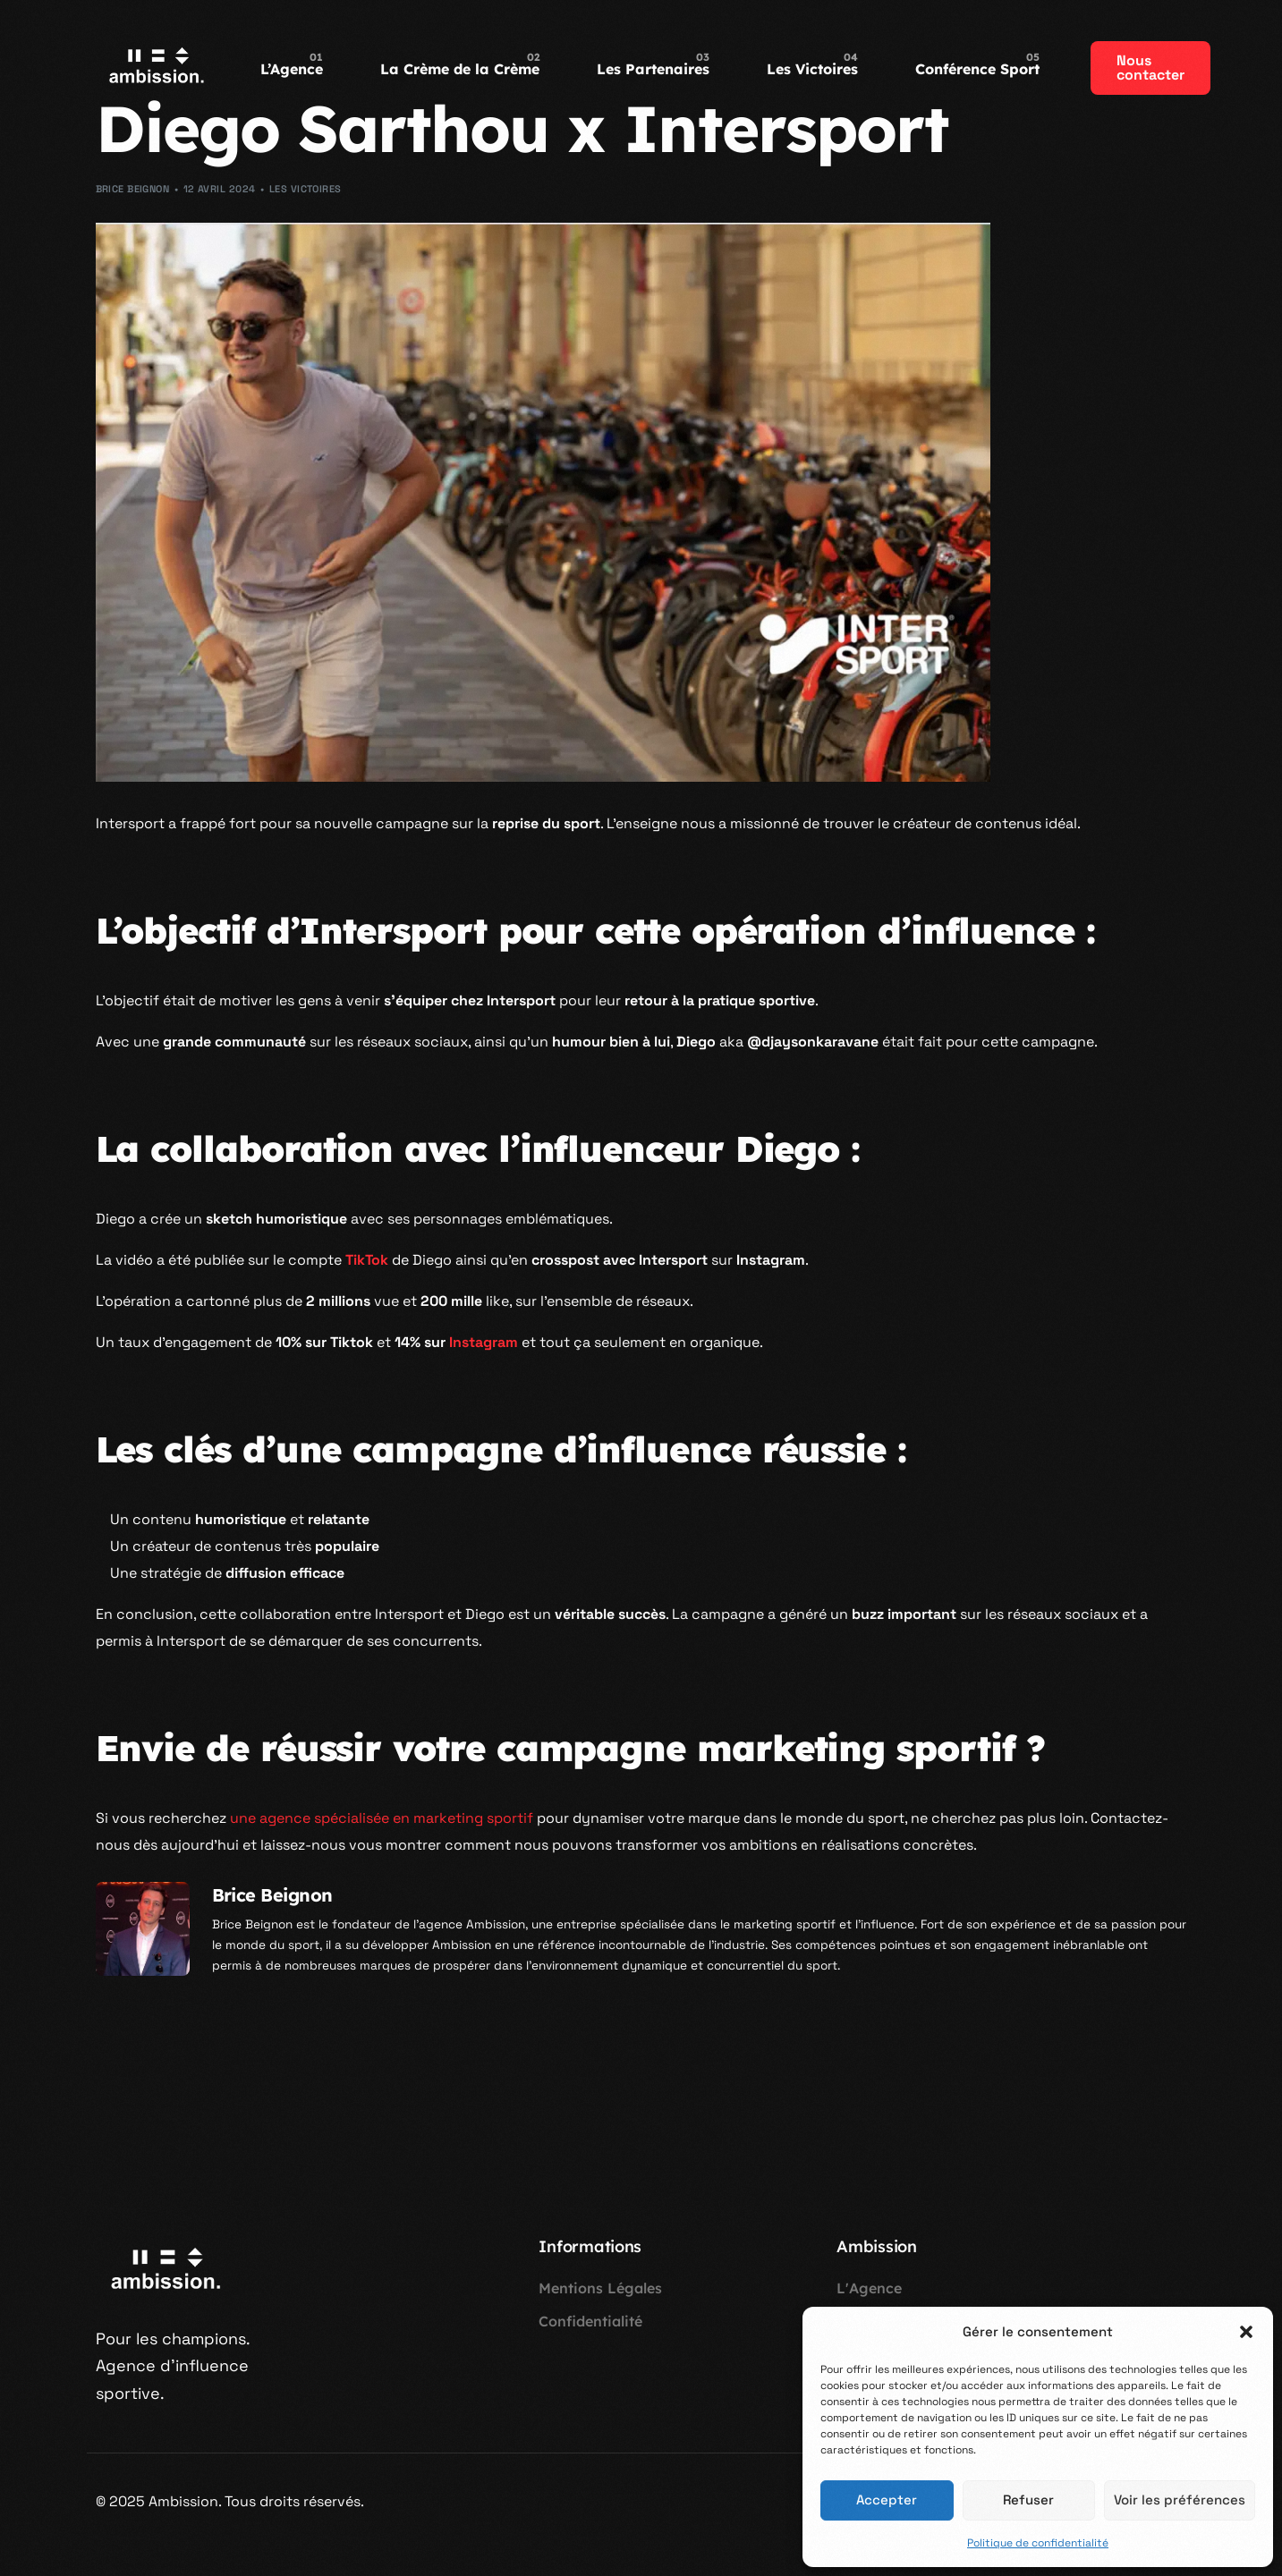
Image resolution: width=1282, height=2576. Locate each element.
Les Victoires (305, 188)
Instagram (483, 1342)
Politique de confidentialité (1037, 2543)
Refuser (1028, 2499)
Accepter (886, 2499)
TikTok (366, 1259)
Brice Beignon (133, 188)
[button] (1246, 2332)
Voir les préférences (1179, 2499)
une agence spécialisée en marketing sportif (381, 1818)
